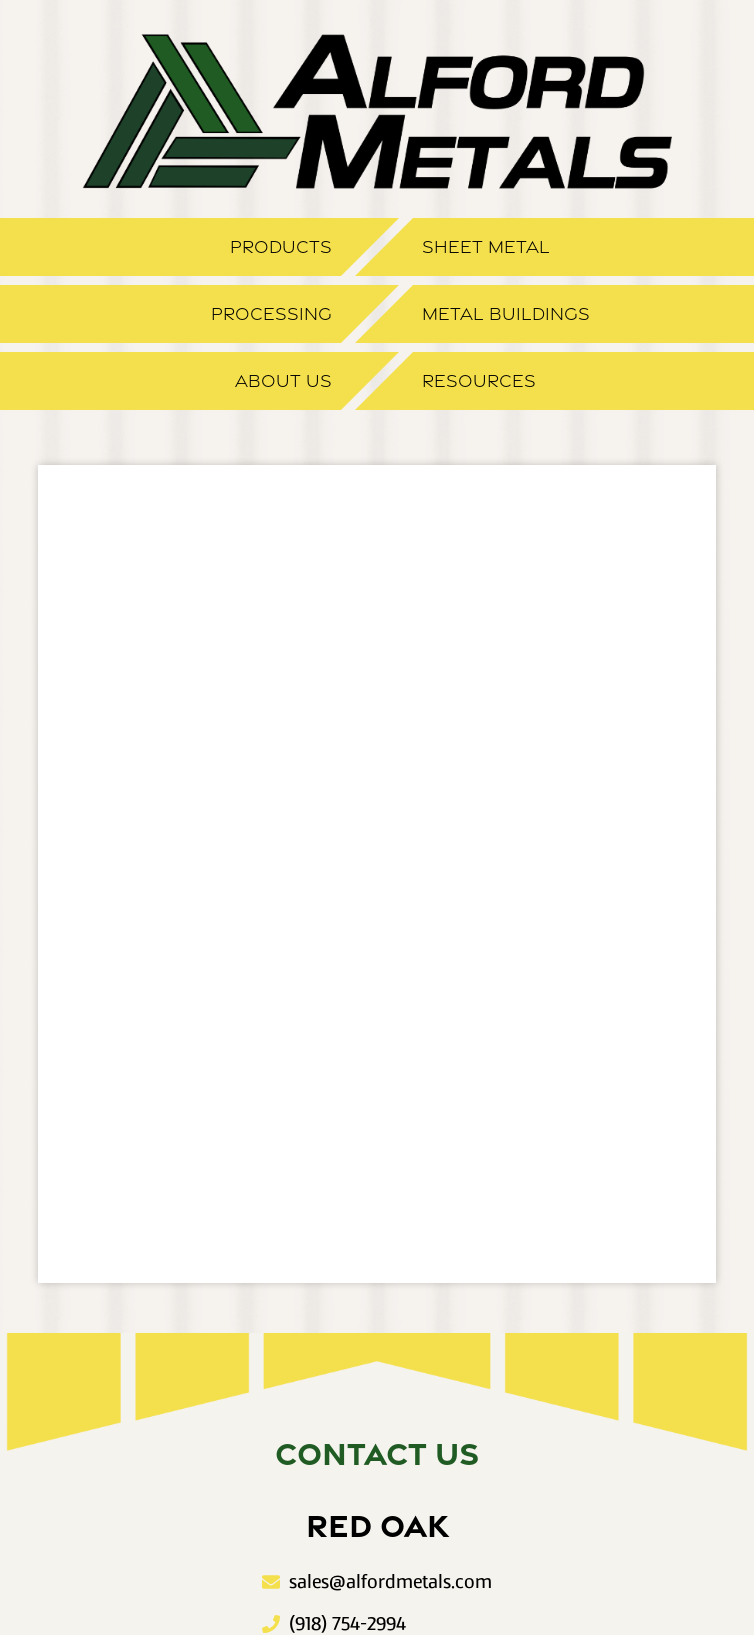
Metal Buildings (506, 314)
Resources (479, 381)
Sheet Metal (486, 247)
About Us (283, 381)
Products (281, 247)
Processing (271, 314)
